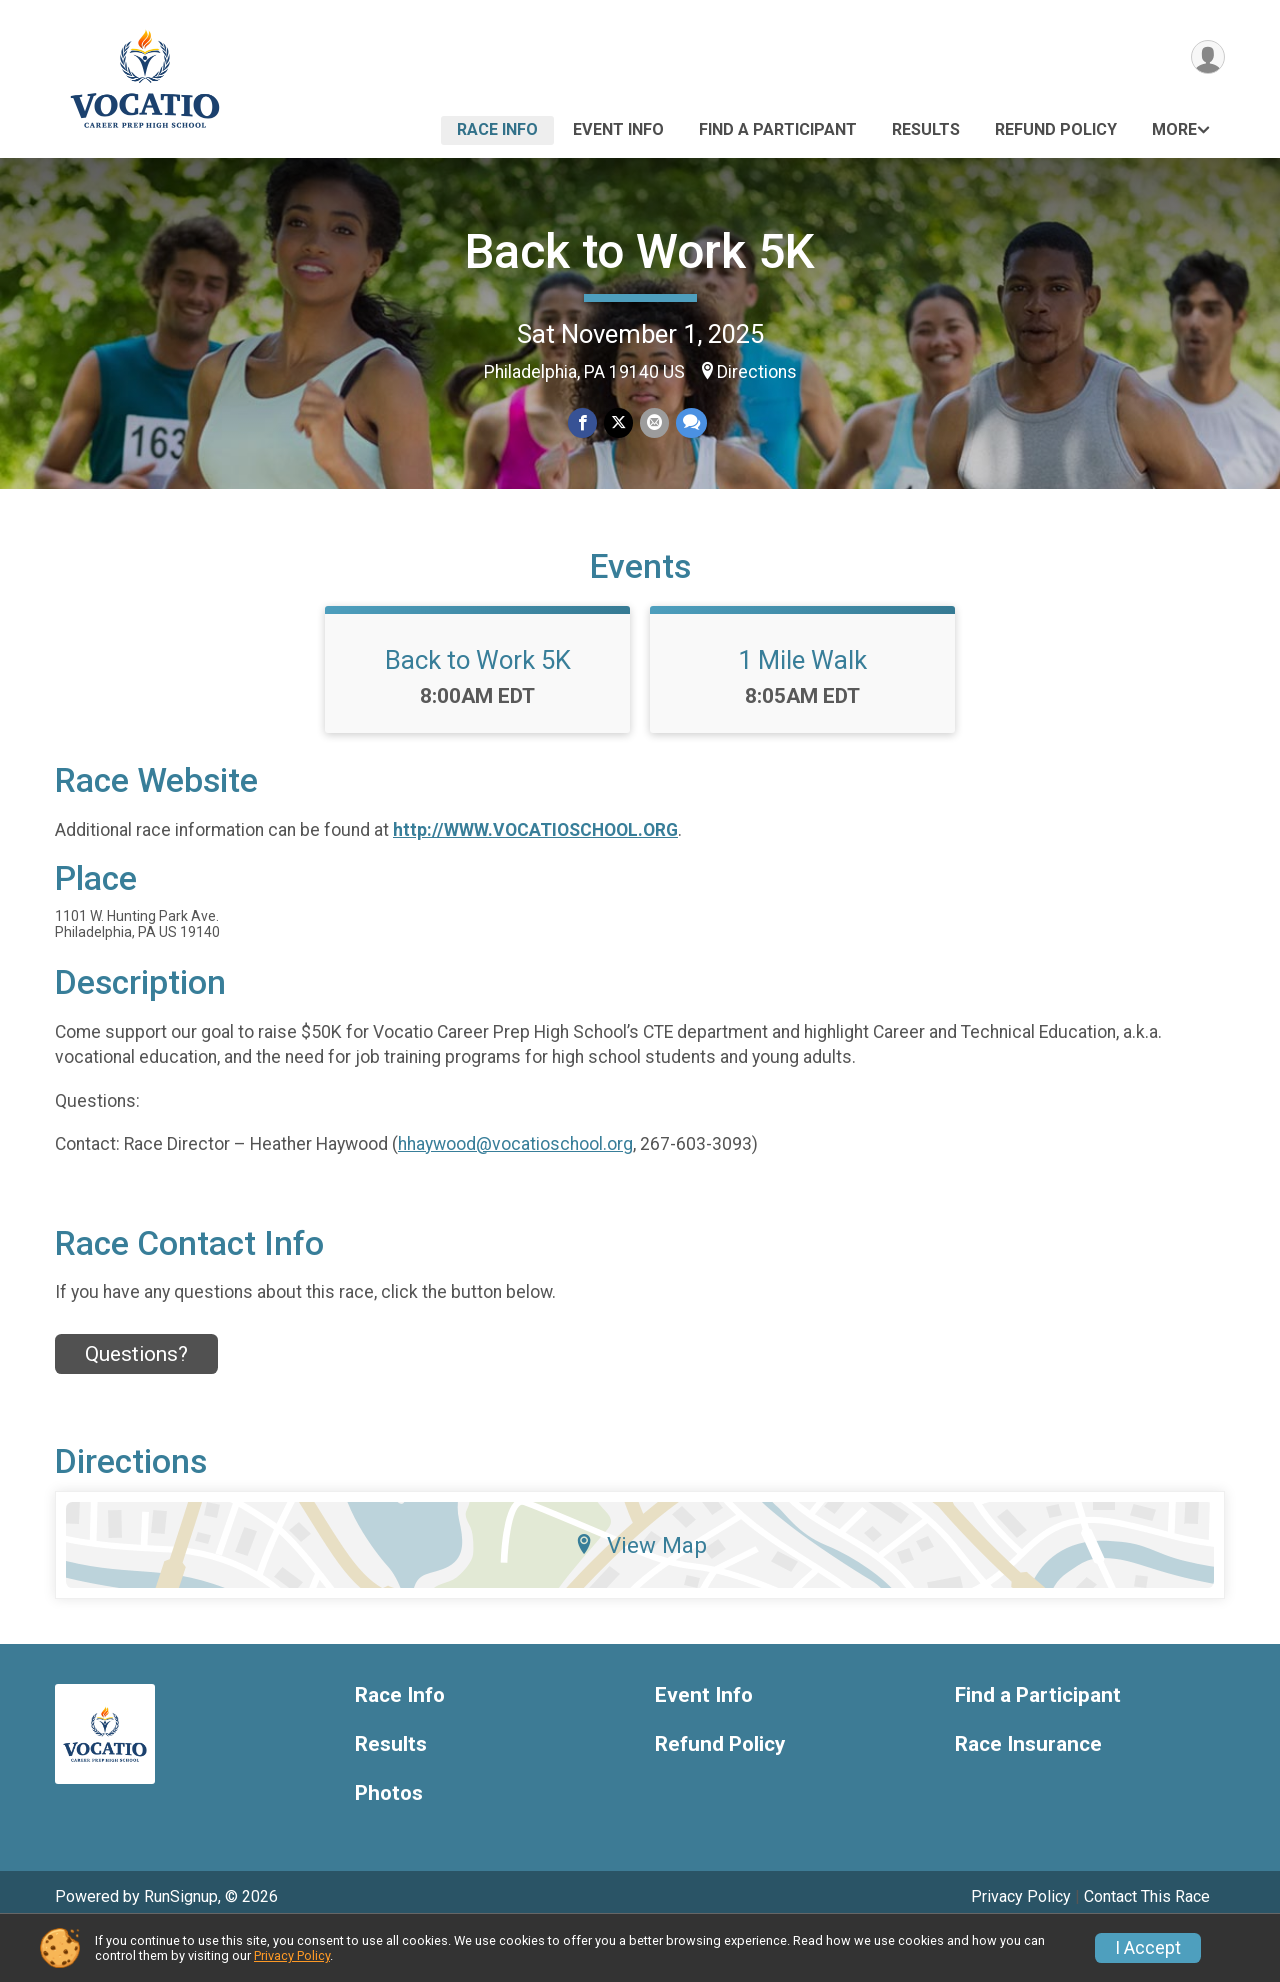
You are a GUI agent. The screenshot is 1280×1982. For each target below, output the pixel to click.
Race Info (497, 129)
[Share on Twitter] (618, 423)
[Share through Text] (689, 423)
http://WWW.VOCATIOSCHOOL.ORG (535, 879)
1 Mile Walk (802, 709)
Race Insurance (1028, 1793)
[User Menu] (1206, 58)
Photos (389, 1841)
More (1174, 129)
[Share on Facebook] (583, 423)
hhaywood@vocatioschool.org (515, 1192)
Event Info (618, 129)
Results (926, 129)
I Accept (1148, 1948)
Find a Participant (778, 129)
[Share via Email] (653, 423)
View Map (640, 1594)
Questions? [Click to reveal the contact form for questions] (136, 1402)
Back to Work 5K (640, 251)
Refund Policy (1056, 129)
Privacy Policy (292, 1955)
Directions (757, 372)
